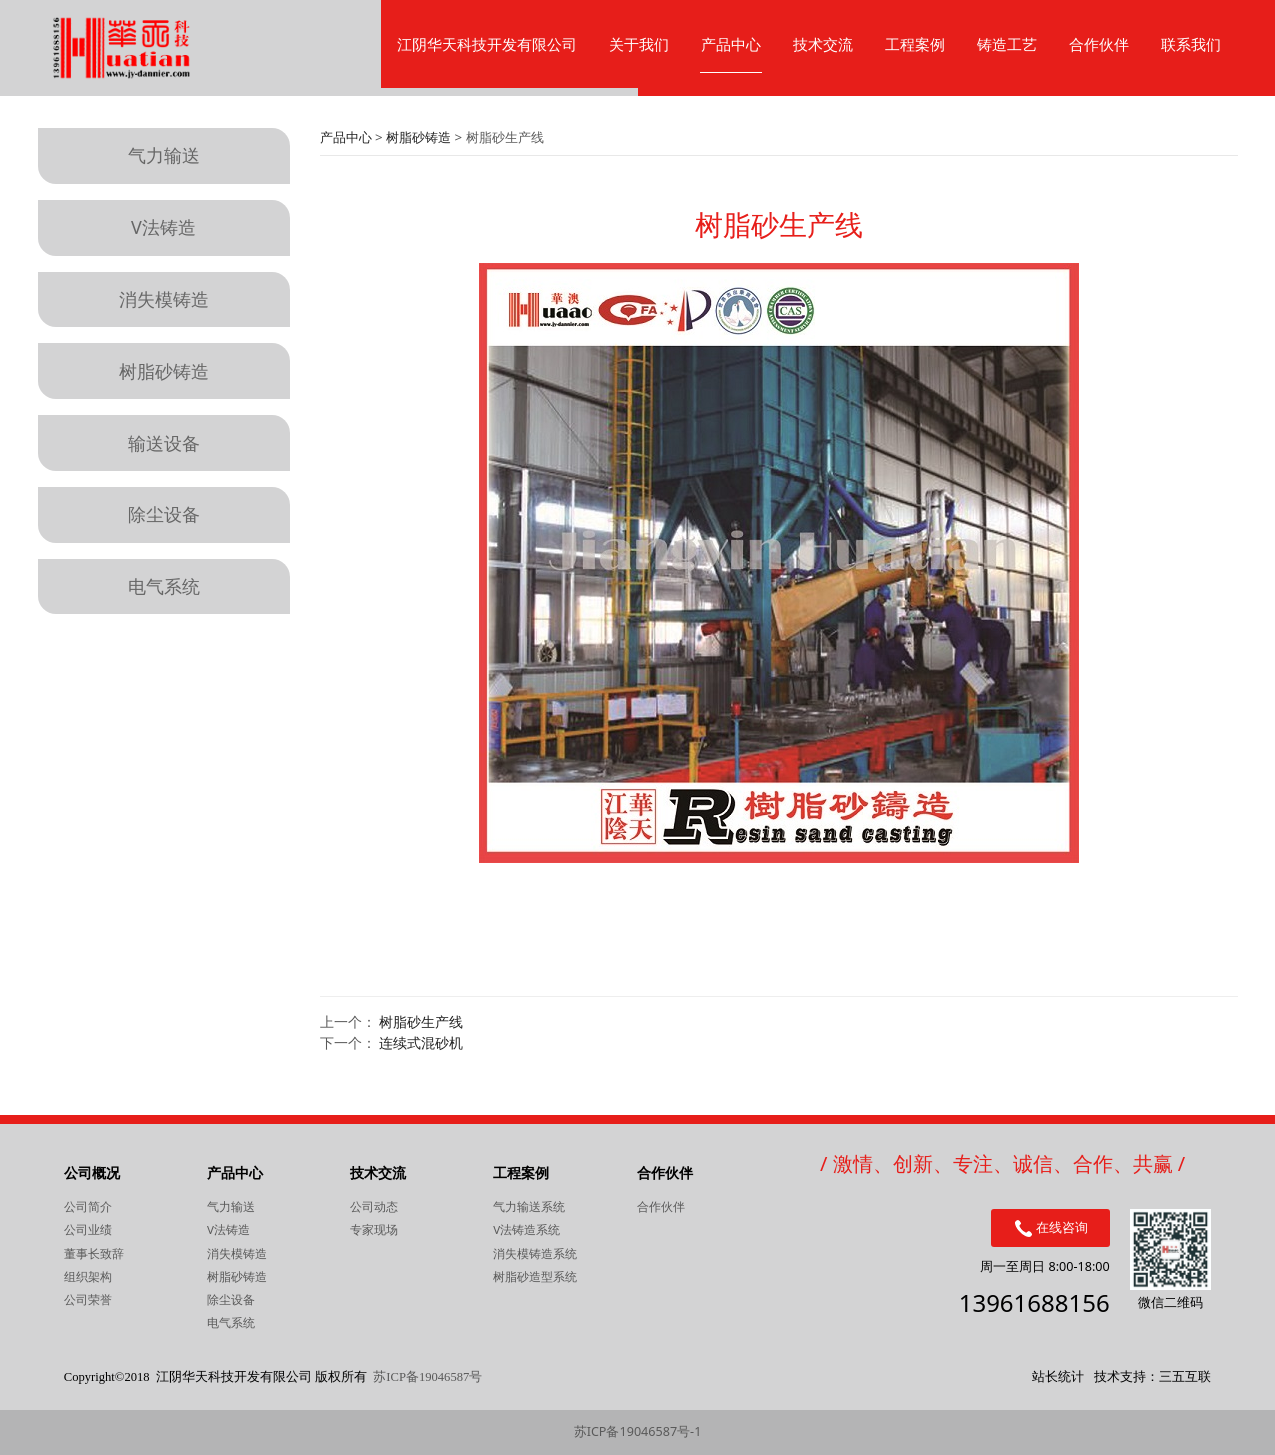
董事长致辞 (94, 1253)
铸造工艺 (1007, 44)
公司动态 (374, 1206)
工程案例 (915, 44)
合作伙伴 (1099, 44)
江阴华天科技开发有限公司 (487, 44)
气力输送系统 (529, 1206)
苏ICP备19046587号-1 (638, 1431)
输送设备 (164, 443)
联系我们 (1191, 44)
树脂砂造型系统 (535, 1276)
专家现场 (374, 1229)
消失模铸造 (164, 299)
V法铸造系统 (526, 1229)
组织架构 (88, 1276)
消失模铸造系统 (535, 1253)
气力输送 (164, 155)
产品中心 (731, 44)
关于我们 (639, 44)
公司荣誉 (88, 1299)
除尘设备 (164, 514)
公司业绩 (88, 1229)
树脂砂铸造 (164, 371)
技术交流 (823, 44)
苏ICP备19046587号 (427, 1377)
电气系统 (164, 586)
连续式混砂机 (421, 1042)
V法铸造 (163, 227)
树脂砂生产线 (421, 1021)
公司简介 (88, 1206)
